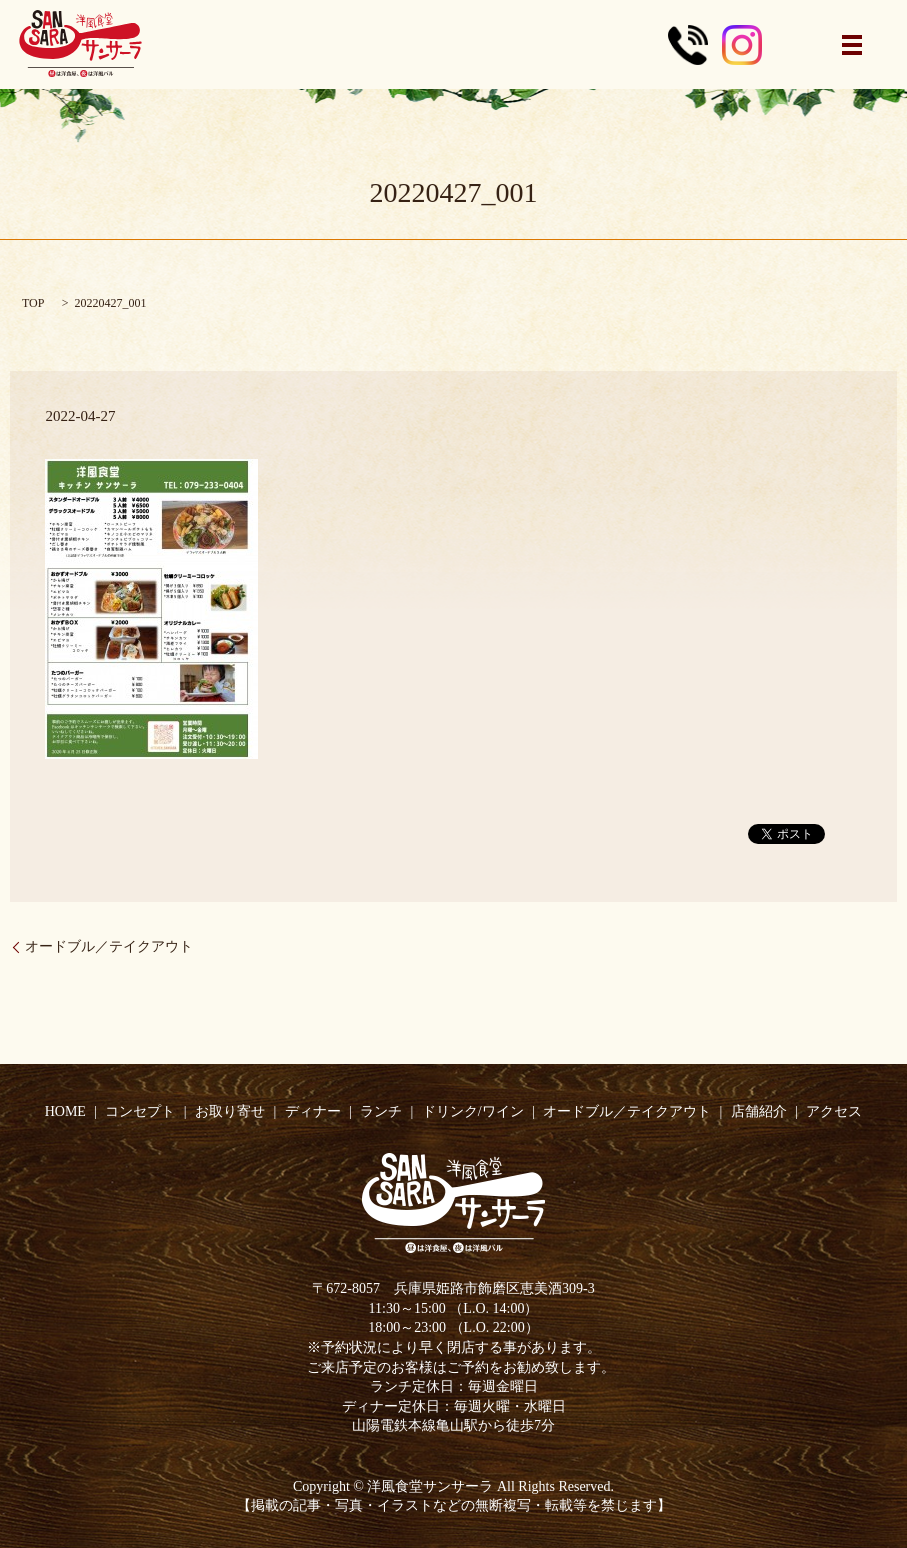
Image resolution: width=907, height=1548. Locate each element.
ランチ (381, 1111)
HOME (65, 1111)
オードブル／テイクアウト (109, 946)
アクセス (834, 1111)
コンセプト (140, 1111)
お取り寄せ (230, 1111)
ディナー (313, 1111)
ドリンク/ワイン (473, 1111)
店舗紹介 (759, 1111)
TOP (33, 303)
